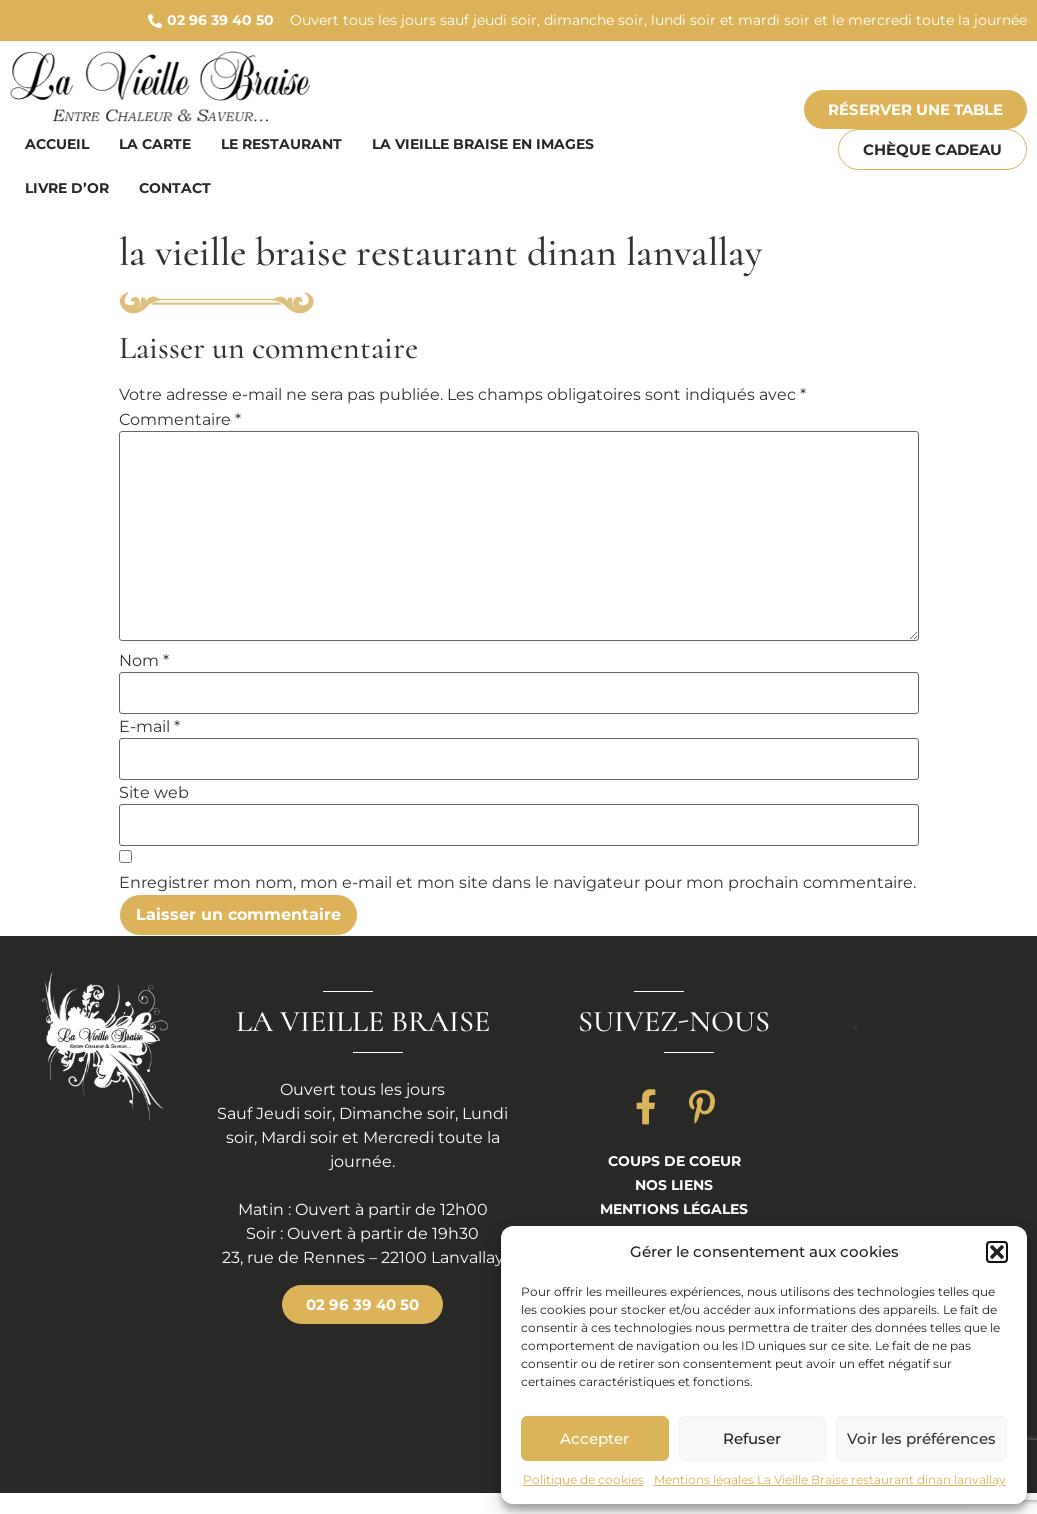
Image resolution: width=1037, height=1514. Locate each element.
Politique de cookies (583, 1479)
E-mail (149, 727)
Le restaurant (281, 144)
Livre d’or (67, 188)
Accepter (594, 1438)
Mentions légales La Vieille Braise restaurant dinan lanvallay (830, 1479)
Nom (144, 661)
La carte (155, 144)
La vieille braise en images (483, 144)
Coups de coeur (674, 1161)
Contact (175, 188)
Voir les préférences (921, 1438)
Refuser (752, 1438)
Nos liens (674, 1185)
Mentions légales (674, 1209)
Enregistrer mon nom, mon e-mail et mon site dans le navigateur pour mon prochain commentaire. (517, 883)
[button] (997, 1252)
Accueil (57, 144)
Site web (154, 793)
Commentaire (180, 420)
